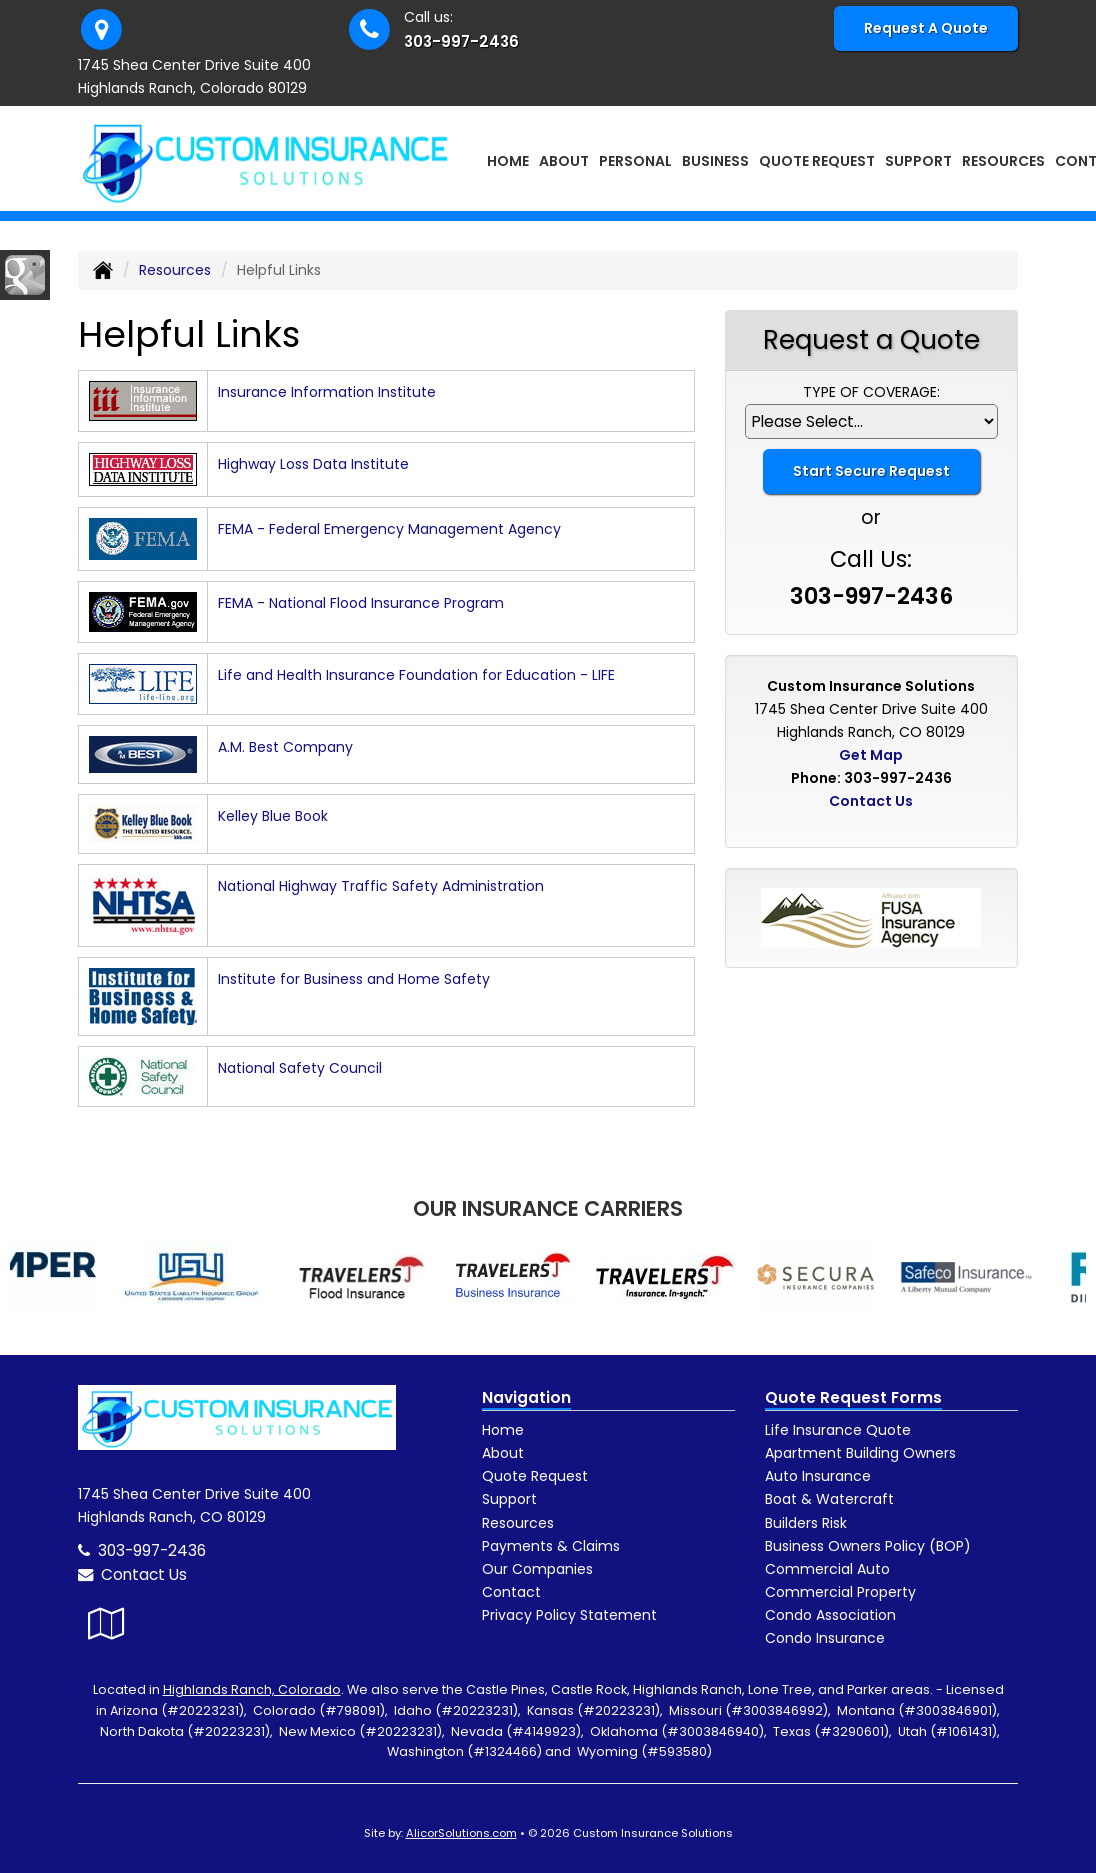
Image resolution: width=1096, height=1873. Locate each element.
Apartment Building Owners (860, 1453)
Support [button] (918, 161)
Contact (511, 1592)
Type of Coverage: (871, 392)
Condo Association (830, 1615)
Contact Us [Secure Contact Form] (871, 801)
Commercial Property (840, 1592)
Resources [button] (1003, 161)
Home (508, 161)
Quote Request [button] (817, 161)
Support (509, 1499)
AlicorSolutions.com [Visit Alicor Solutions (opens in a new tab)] (461, 1833)
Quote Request (535, 1476)
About (503, 1453)
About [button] (564, 161)
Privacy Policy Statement (569, 1615)
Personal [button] (635, 161)
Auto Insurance (818, 1476)
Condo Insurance (825, 1638)
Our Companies (537, 1569)
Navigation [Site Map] (526, 1397)
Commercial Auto (827, 1569)
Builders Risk (806, 1523)
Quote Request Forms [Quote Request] (853, 1397)
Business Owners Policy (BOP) (868, 1546)
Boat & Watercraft (829, 1499)
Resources (175, 270)
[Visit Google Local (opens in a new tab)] (106, 1623)
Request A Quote (926, 28)
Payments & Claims (551, 1546)
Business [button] (715, 161)
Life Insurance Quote (838, 1430)
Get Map (871, 755)
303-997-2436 (461, 41)
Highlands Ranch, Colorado (252, 1689)
